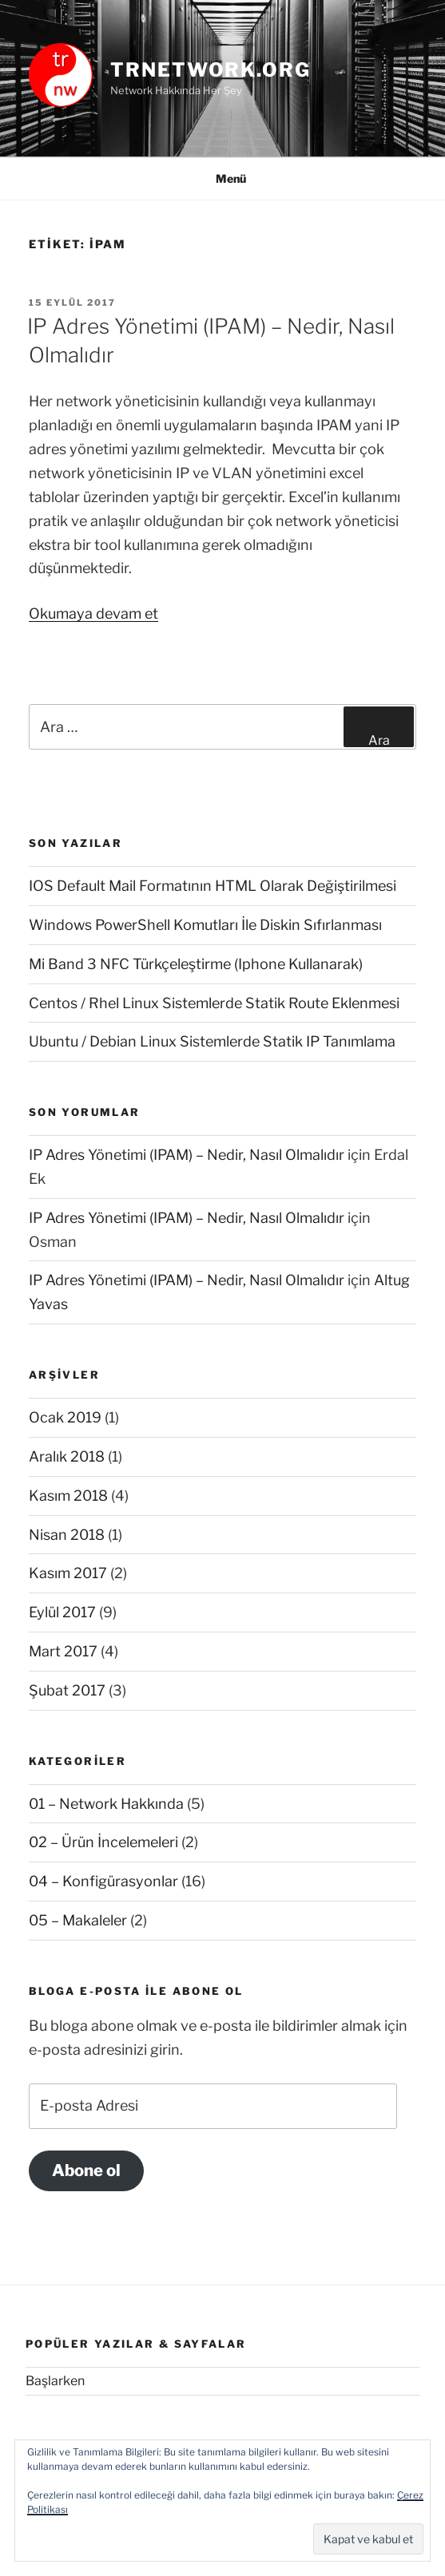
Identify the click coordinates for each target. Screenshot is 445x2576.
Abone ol (86, 2170)
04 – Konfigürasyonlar (103, 1881)
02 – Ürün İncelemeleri (103, 1842)
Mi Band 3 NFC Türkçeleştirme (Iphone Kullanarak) (196, 964)
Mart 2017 (63, 1651)
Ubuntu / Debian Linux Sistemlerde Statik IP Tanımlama (212, 1041)
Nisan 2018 (67, 1534)
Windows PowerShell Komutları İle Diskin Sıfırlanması (205, 924)
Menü (222, 178)
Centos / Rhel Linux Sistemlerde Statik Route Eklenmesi (214, 1003)
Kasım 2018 (68, 1495)
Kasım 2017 (68, 1573)
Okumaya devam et (93, 613)
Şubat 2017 (67, 1690)
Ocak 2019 (65, 1417)
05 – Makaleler (78, 1920)
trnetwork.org (210, 69)
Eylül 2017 (62, 1612)
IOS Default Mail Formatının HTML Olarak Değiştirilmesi (212, 885)
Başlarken (55, 2380)
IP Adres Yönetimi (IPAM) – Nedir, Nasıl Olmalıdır (186, 1154)
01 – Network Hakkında (106, 1803)
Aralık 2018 (67, 1456)
